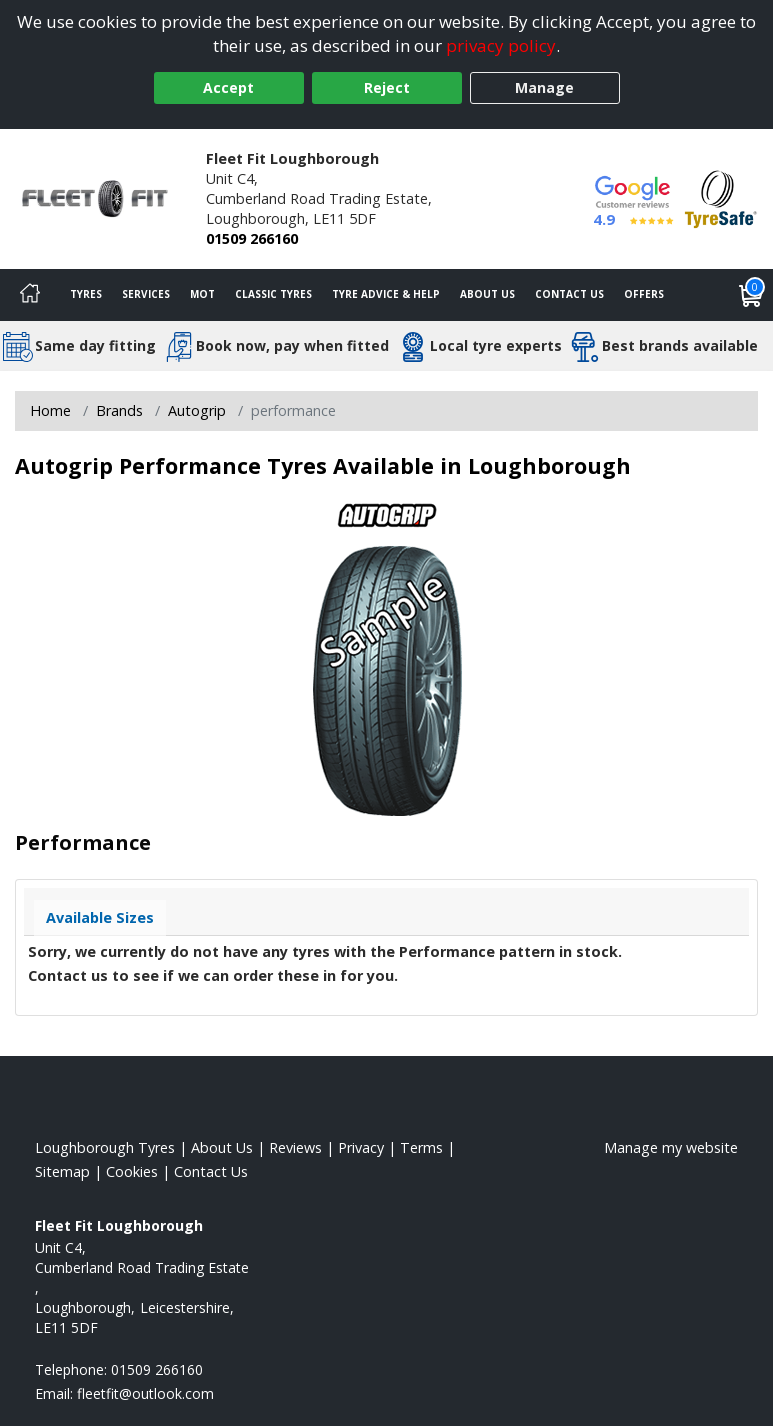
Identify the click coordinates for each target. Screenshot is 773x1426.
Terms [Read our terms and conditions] (421, 1147)
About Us (487, 294)
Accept (228, 87)
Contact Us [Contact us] (569, 294)
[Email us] (145, 1393)
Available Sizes (100, 917)
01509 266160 (252, 238)
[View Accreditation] (721, 197)
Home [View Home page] (50, 410)
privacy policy (501, 45)
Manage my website (671, 1147)
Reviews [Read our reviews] (295, 1147)
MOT (202, 294)
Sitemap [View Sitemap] (62, 1171)
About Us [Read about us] (222, 1147)
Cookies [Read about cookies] (132, 1171)
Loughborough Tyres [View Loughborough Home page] (105, 1147)
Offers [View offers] (644, 294)
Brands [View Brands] (119, 410)
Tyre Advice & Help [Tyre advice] (386, 294)
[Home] (30, 295)
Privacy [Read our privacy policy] (361, 1147)
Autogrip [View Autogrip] (197, 410)
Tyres (86, 294)
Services (146, 294)
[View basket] (751, 295)
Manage (544, 87)
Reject (387, 87)
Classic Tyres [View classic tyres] (273, 294)
